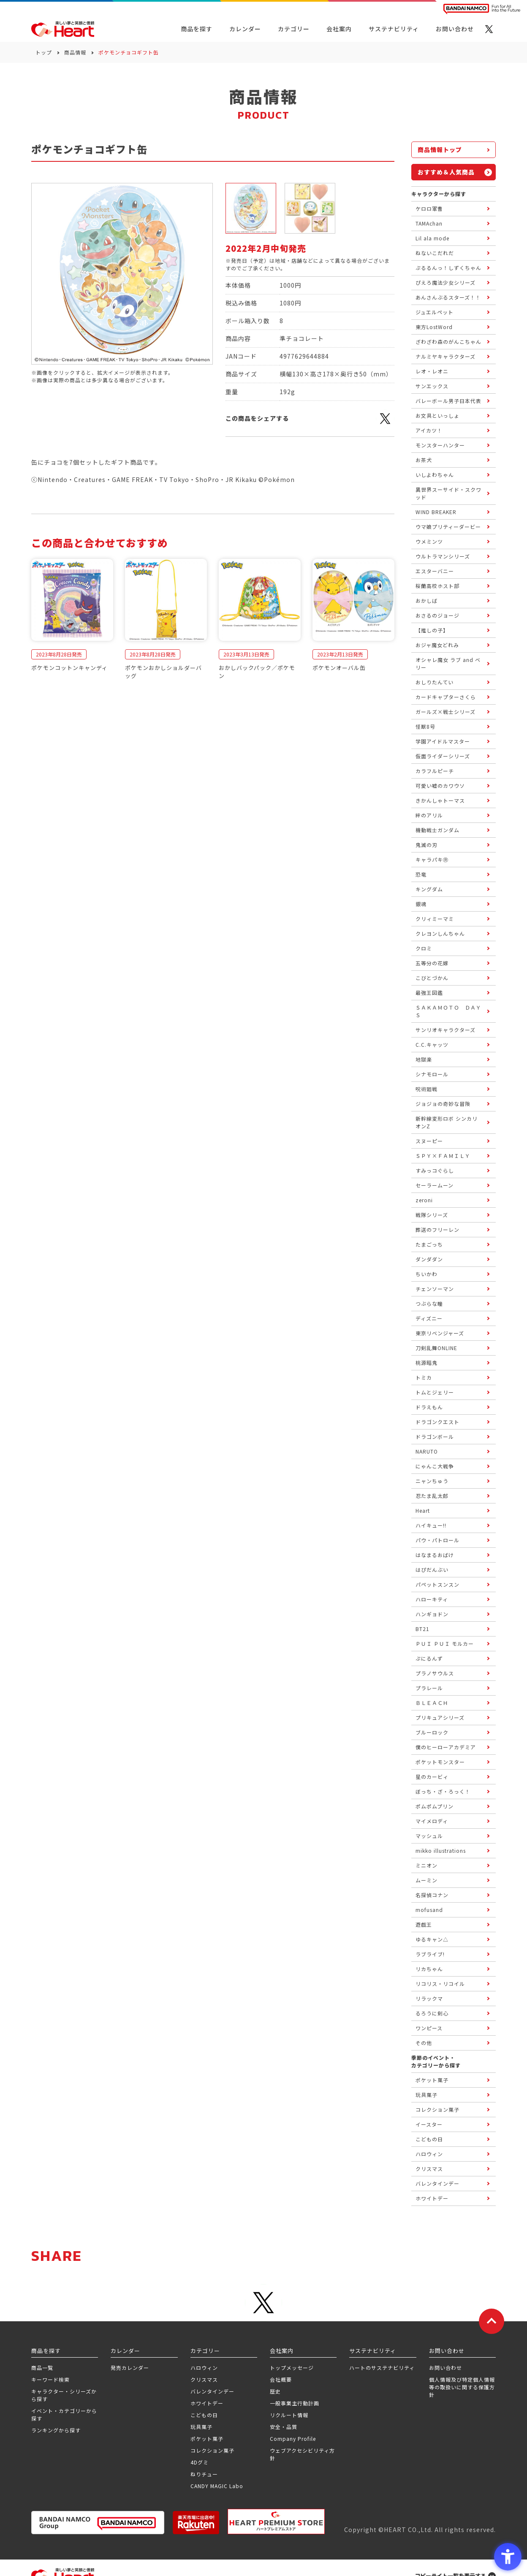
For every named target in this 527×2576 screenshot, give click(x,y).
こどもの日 (204, 2414)
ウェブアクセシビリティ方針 (302, 2454)
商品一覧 (42, 2367)
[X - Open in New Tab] (489, 29)
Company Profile (293, 2438)
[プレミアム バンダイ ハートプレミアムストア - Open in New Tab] (276, 2521)
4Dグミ (199, 2462)
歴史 (275, 2391)
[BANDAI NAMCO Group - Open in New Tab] (97, 2522)
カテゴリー (294, 29)
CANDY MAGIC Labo (216, 2485)
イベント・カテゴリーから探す (64, 2414)
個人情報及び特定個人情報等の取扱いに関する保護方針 (462, 2387)
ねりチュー (204, 2474)
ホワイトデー (206, 2403)
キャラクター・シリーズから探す (64, 2395)
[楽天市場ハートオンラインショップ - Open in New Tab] (196, 2522)
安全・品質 (283, 2426)
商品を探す (196, 29)
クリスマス (204, 2379)
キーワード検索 (50, 2379)
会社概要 (281, 2379)
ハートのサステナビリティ (382, 2367)
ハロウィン (204, 2367)
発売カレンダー (130, 2367)
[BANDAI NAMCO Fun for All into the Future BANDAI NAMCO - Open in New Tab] (481, 9)
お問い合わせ (445, 2367)
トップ (43, 52)
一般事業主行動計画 (294, 2403)
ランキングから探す (56, 2430)
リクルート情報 (289, 2414)
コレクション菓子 (212, 2450)
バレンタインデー (212, 2391)
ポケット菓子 (206, 2438)
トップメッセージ (292, 2367)
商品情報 (75, 52)
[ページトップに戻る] (491, 2321)
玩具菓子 (201, 2426)
